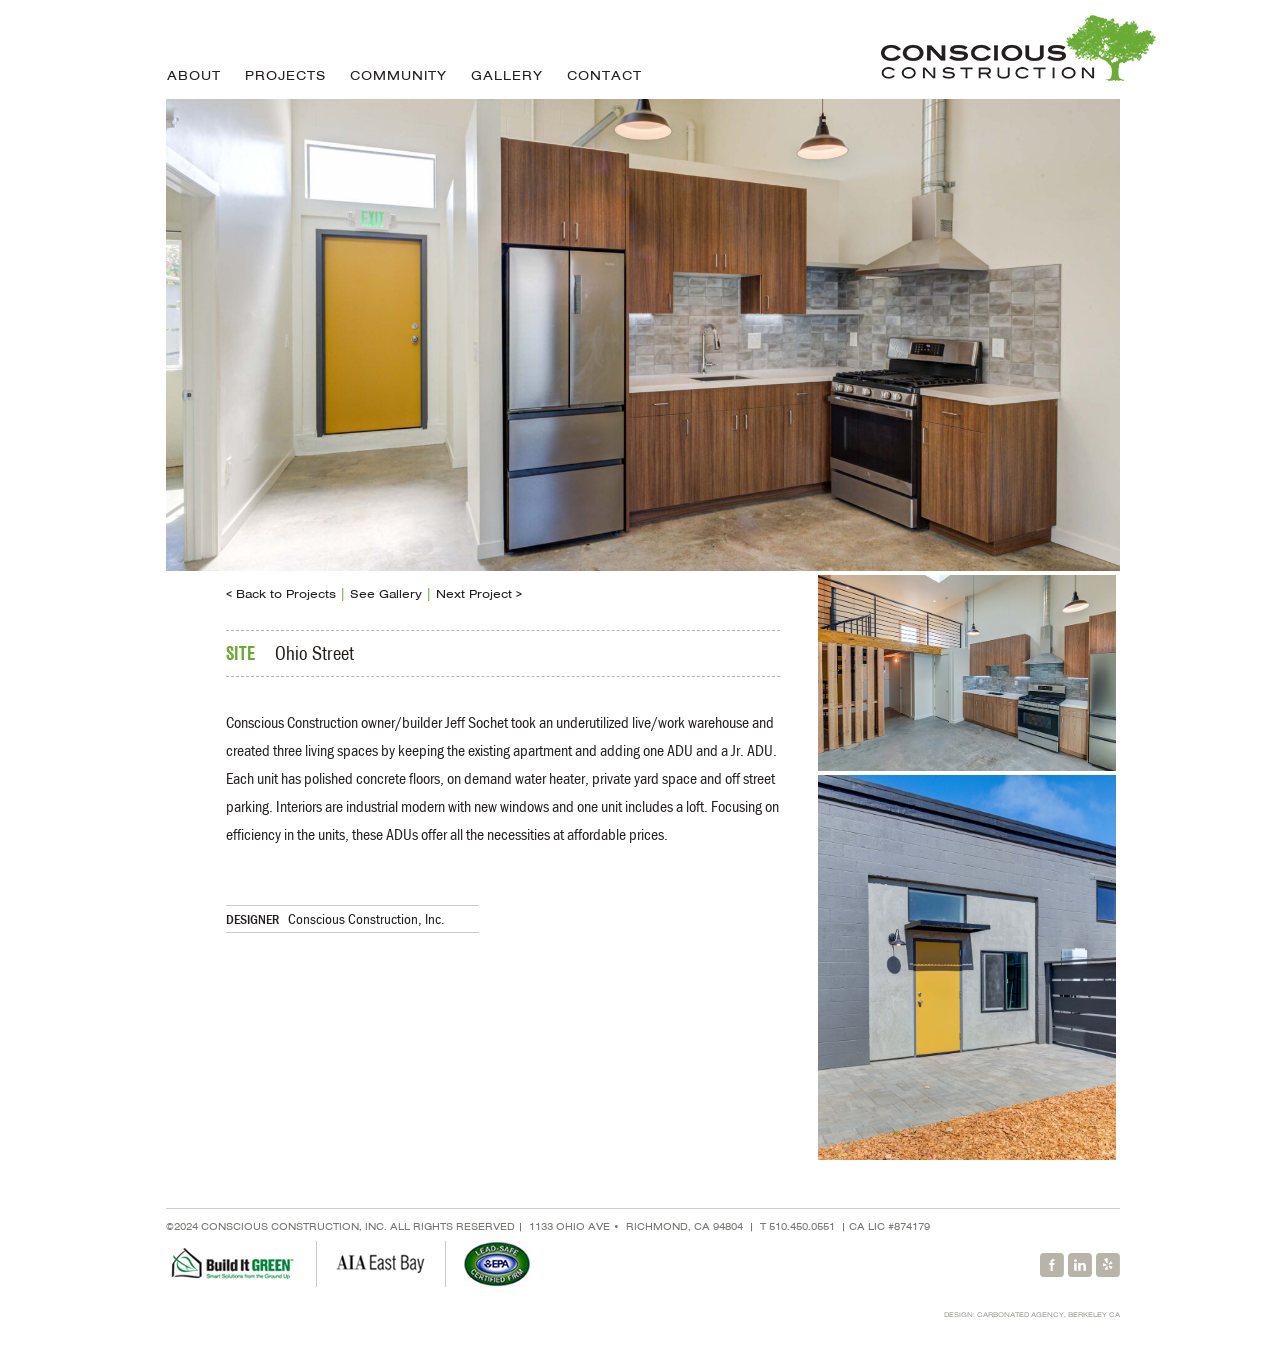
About (194, 75)
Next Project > (479, 594)
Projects (285, 75)
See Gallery (386, 594)
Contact (604, 75)
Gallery (507, 75)
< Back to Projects (281, 594)
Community (398, 75)
